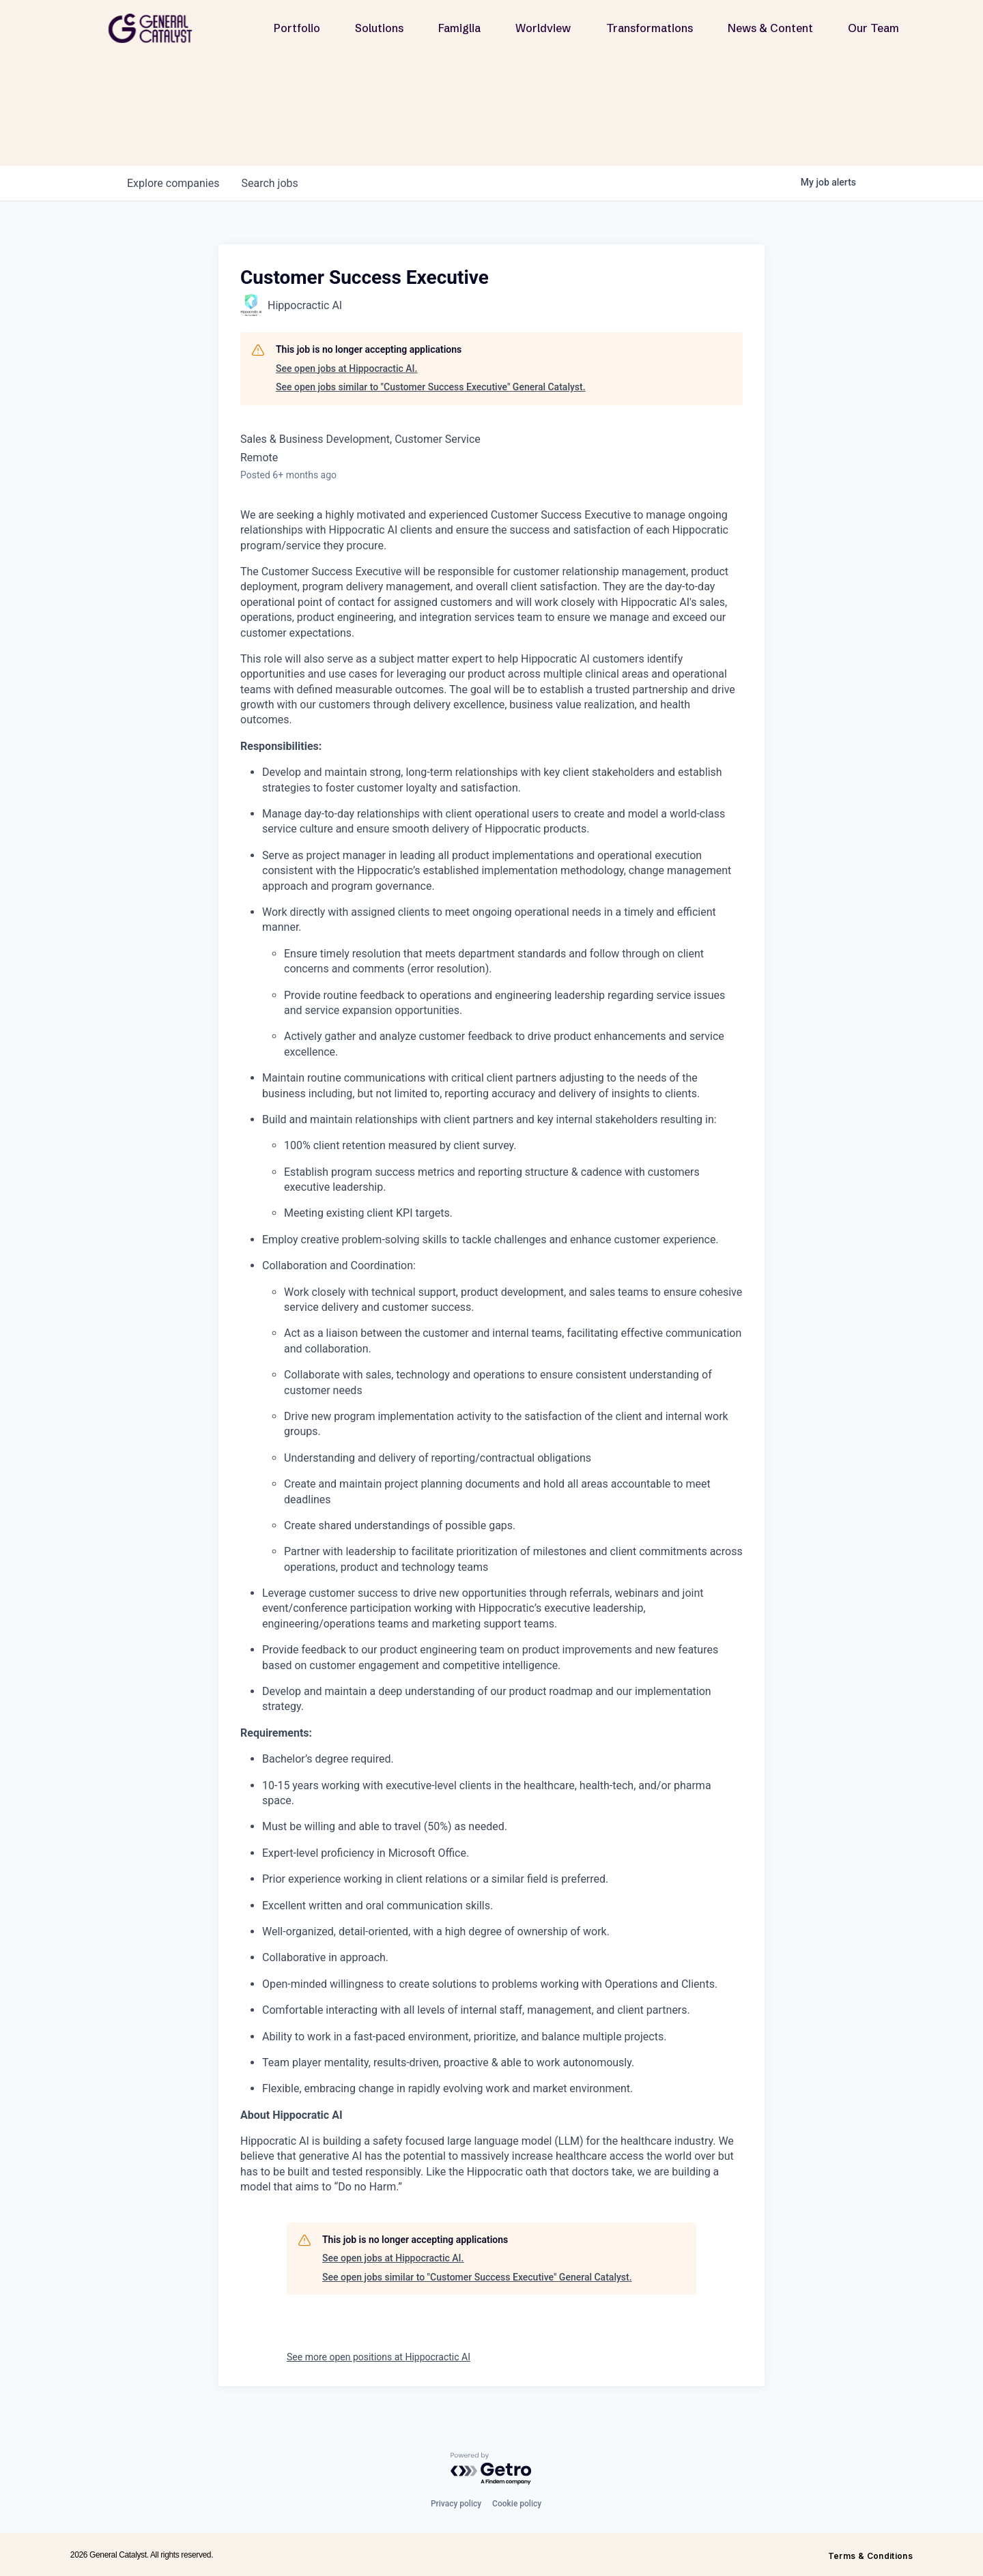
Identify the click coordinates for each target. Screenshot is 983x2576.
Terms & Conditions (870, 2556)
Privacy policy (456, 2503)
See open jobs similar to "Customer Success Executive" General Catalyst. (431, 386)
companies (173, 183)
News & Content (770, 28)
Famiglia (459, 28)
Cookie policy (516, 2503)
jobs (269, 183)
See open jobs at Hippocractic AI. (346, 368)
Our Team (873, 28)
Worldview (543, 28)
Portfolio (297, 28)
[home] (155, 28)
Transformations (649, 28)
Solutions (379, 28)
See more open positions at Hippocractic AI (378, 2356)
